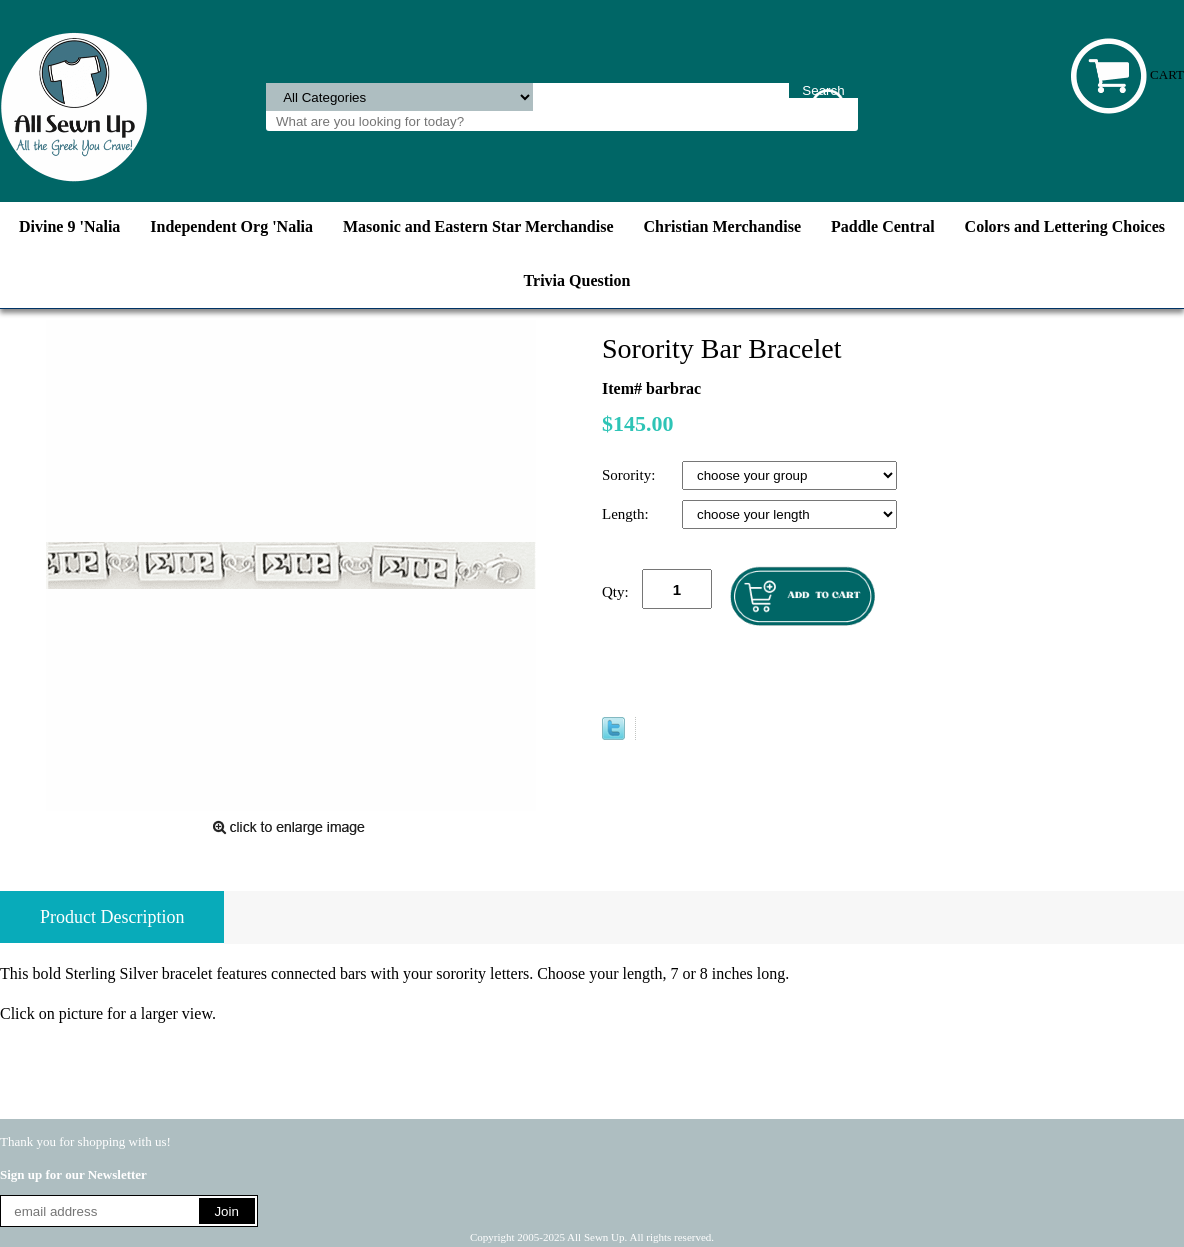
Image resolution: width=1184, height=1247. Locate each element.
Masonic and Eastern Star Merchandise (478, 226)
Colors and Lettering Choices (1065, 226)
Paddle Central (883, 226)
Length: (627, 514)
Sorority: (630, 475)
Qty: (615, 592)
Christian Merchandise (722, 226)
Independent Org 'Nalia (231, 226)
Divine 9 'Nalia (69, 226)
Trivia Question (577, 280)
